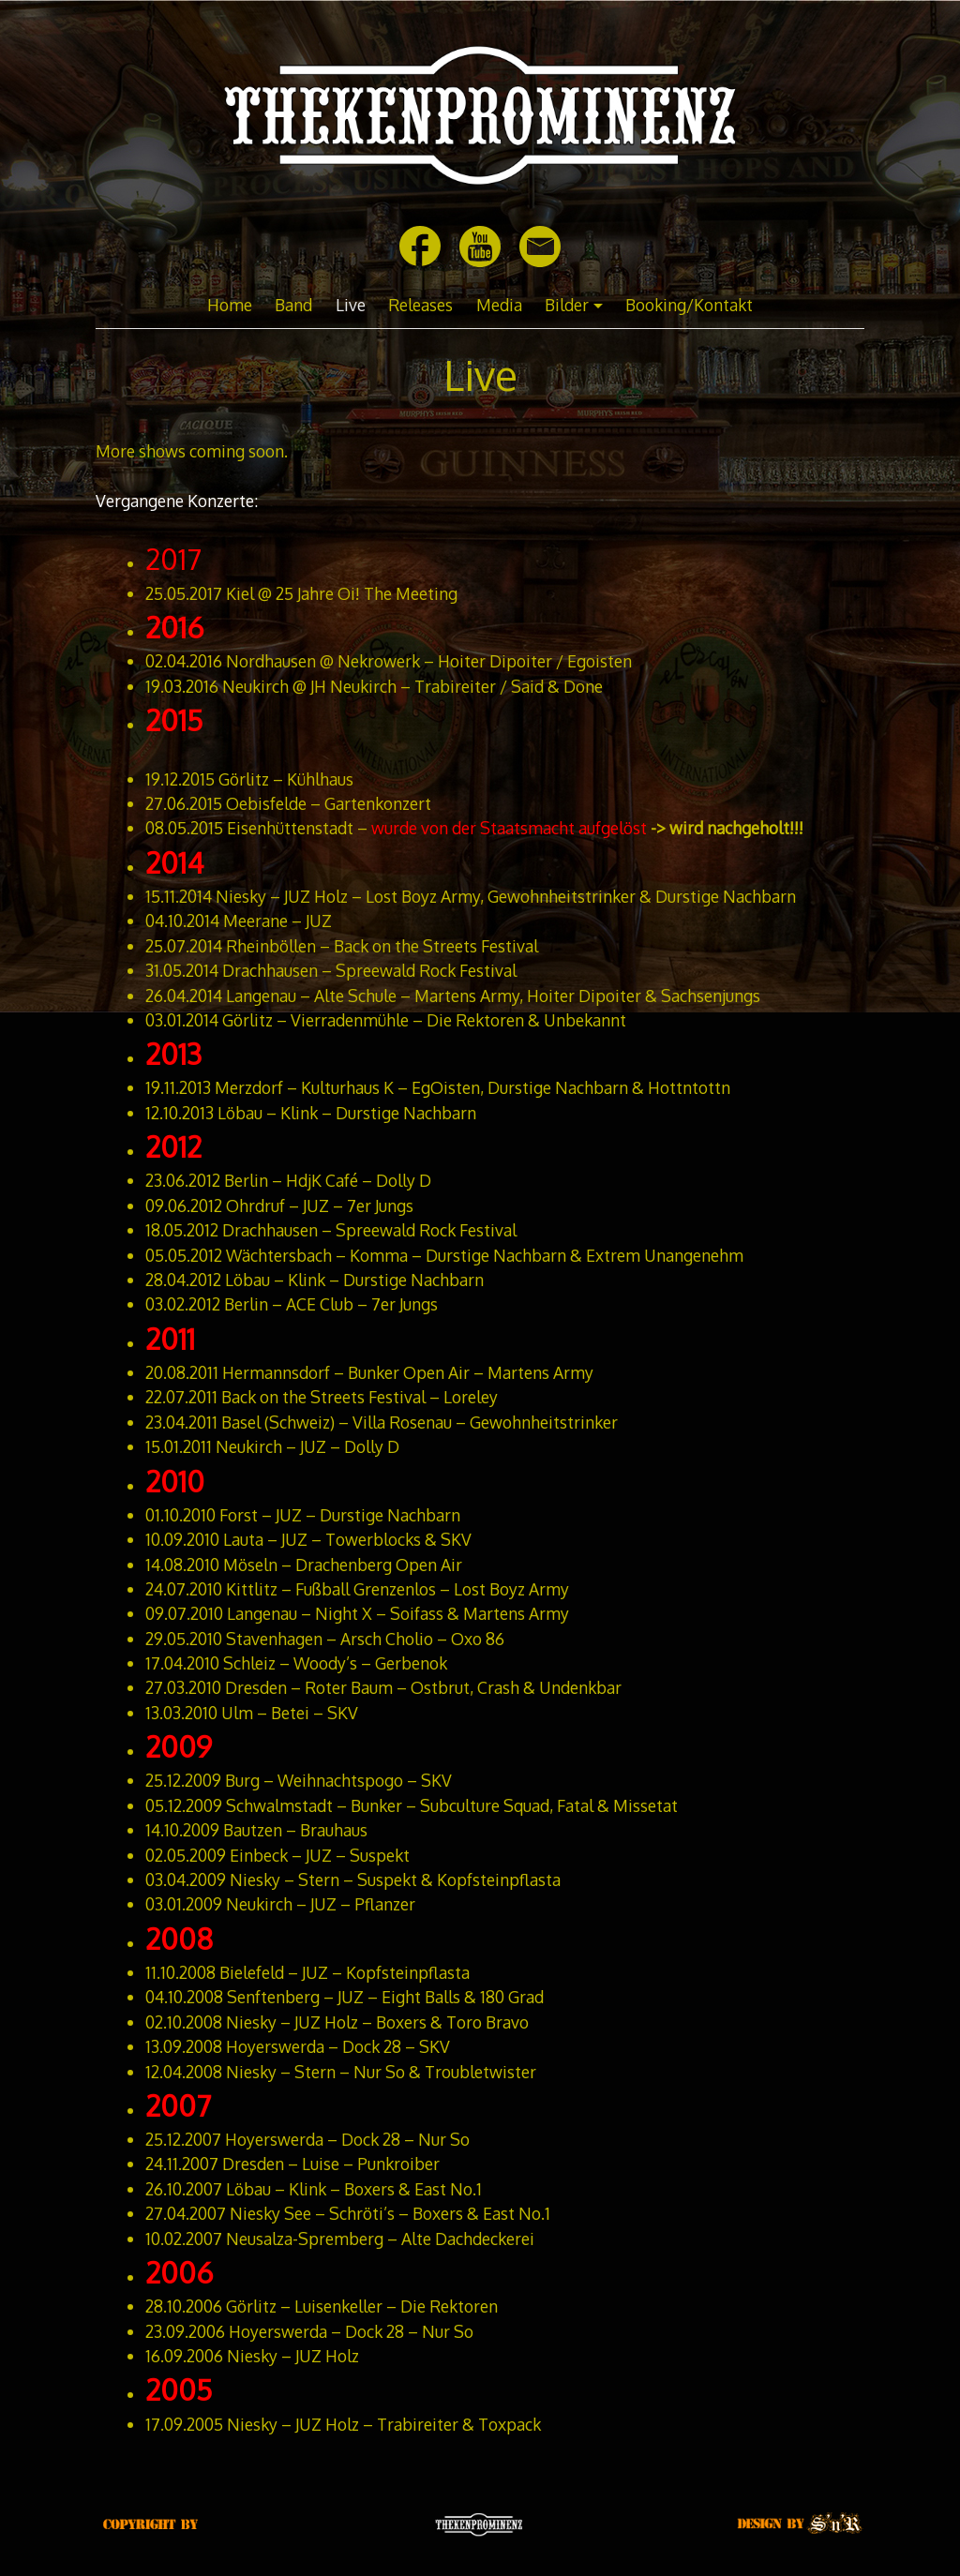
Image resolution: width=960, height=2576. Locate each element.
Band (293, 304)
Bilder (567, 304)
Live (351, 304)
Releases (420, 304)
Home (229, 304)
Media (499, 304)
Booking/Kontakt (689, 304)
